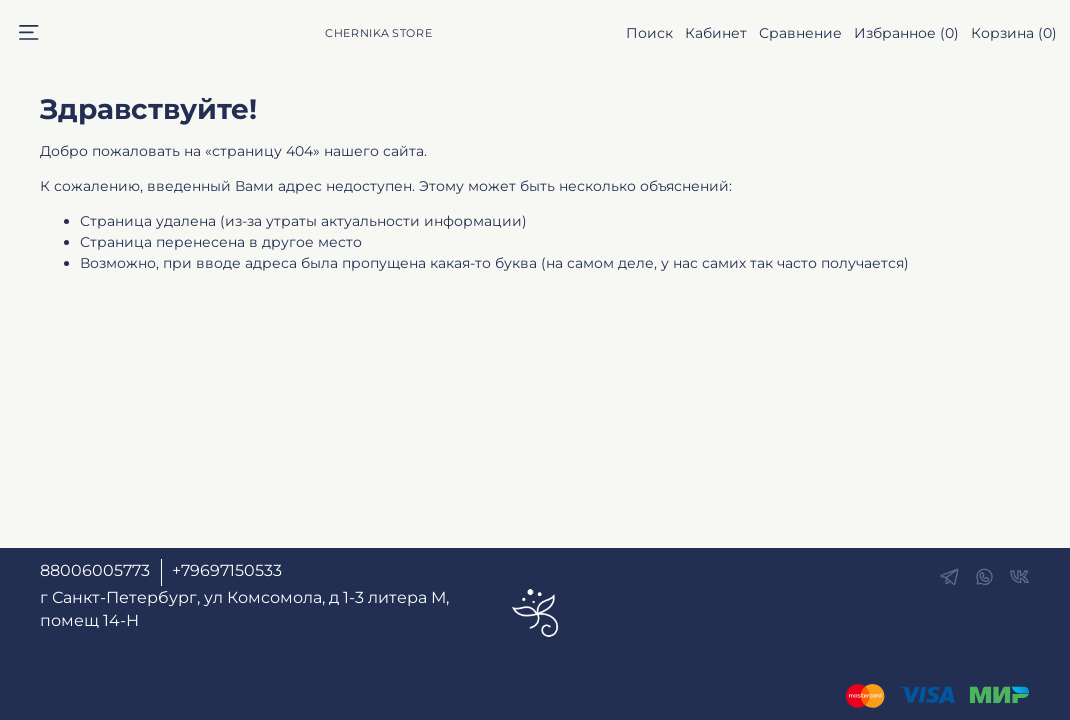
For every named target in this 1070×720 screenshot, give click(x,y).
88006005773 (95, 570)
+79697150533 (227, 570)
